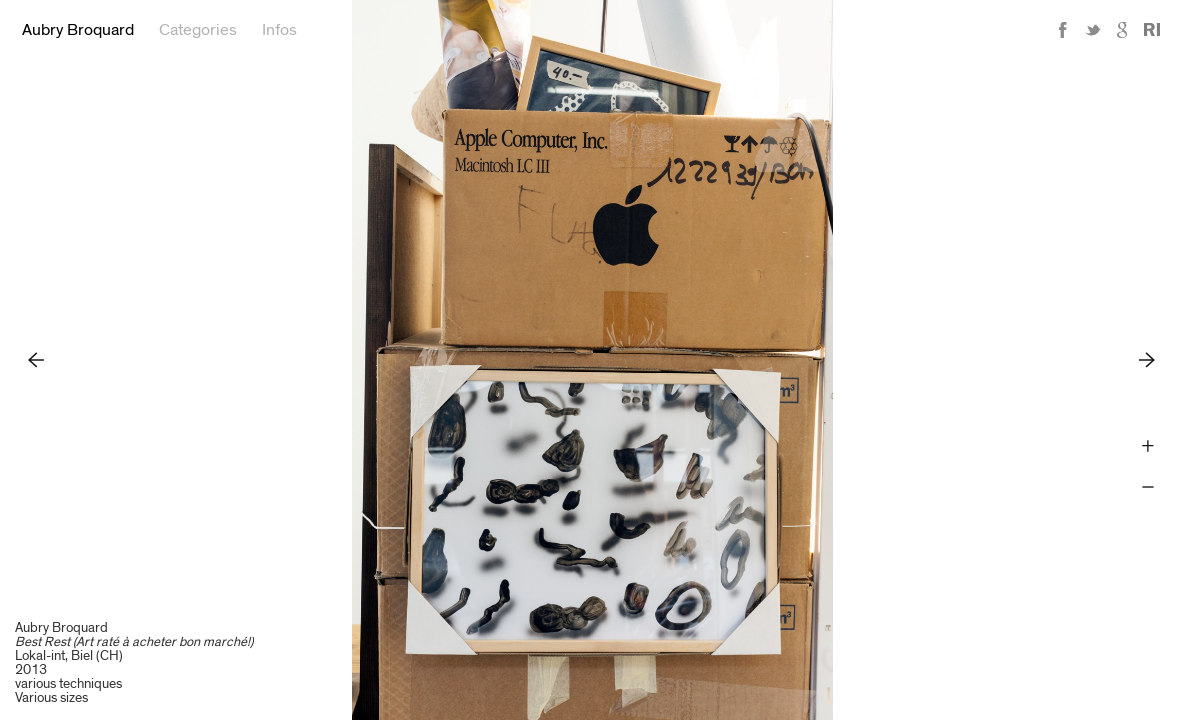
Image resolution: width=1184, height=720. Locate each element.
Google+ (1123, 30)
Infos (279, 30)
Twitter (1093, 30)
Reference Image (1152, 30)
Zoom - (1147, 487)
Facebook (1063, 30)
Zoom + (1147, 446)
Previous (36, 359)
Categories (198, 30)
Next (1147, 359)
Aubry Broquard (78, 30)
